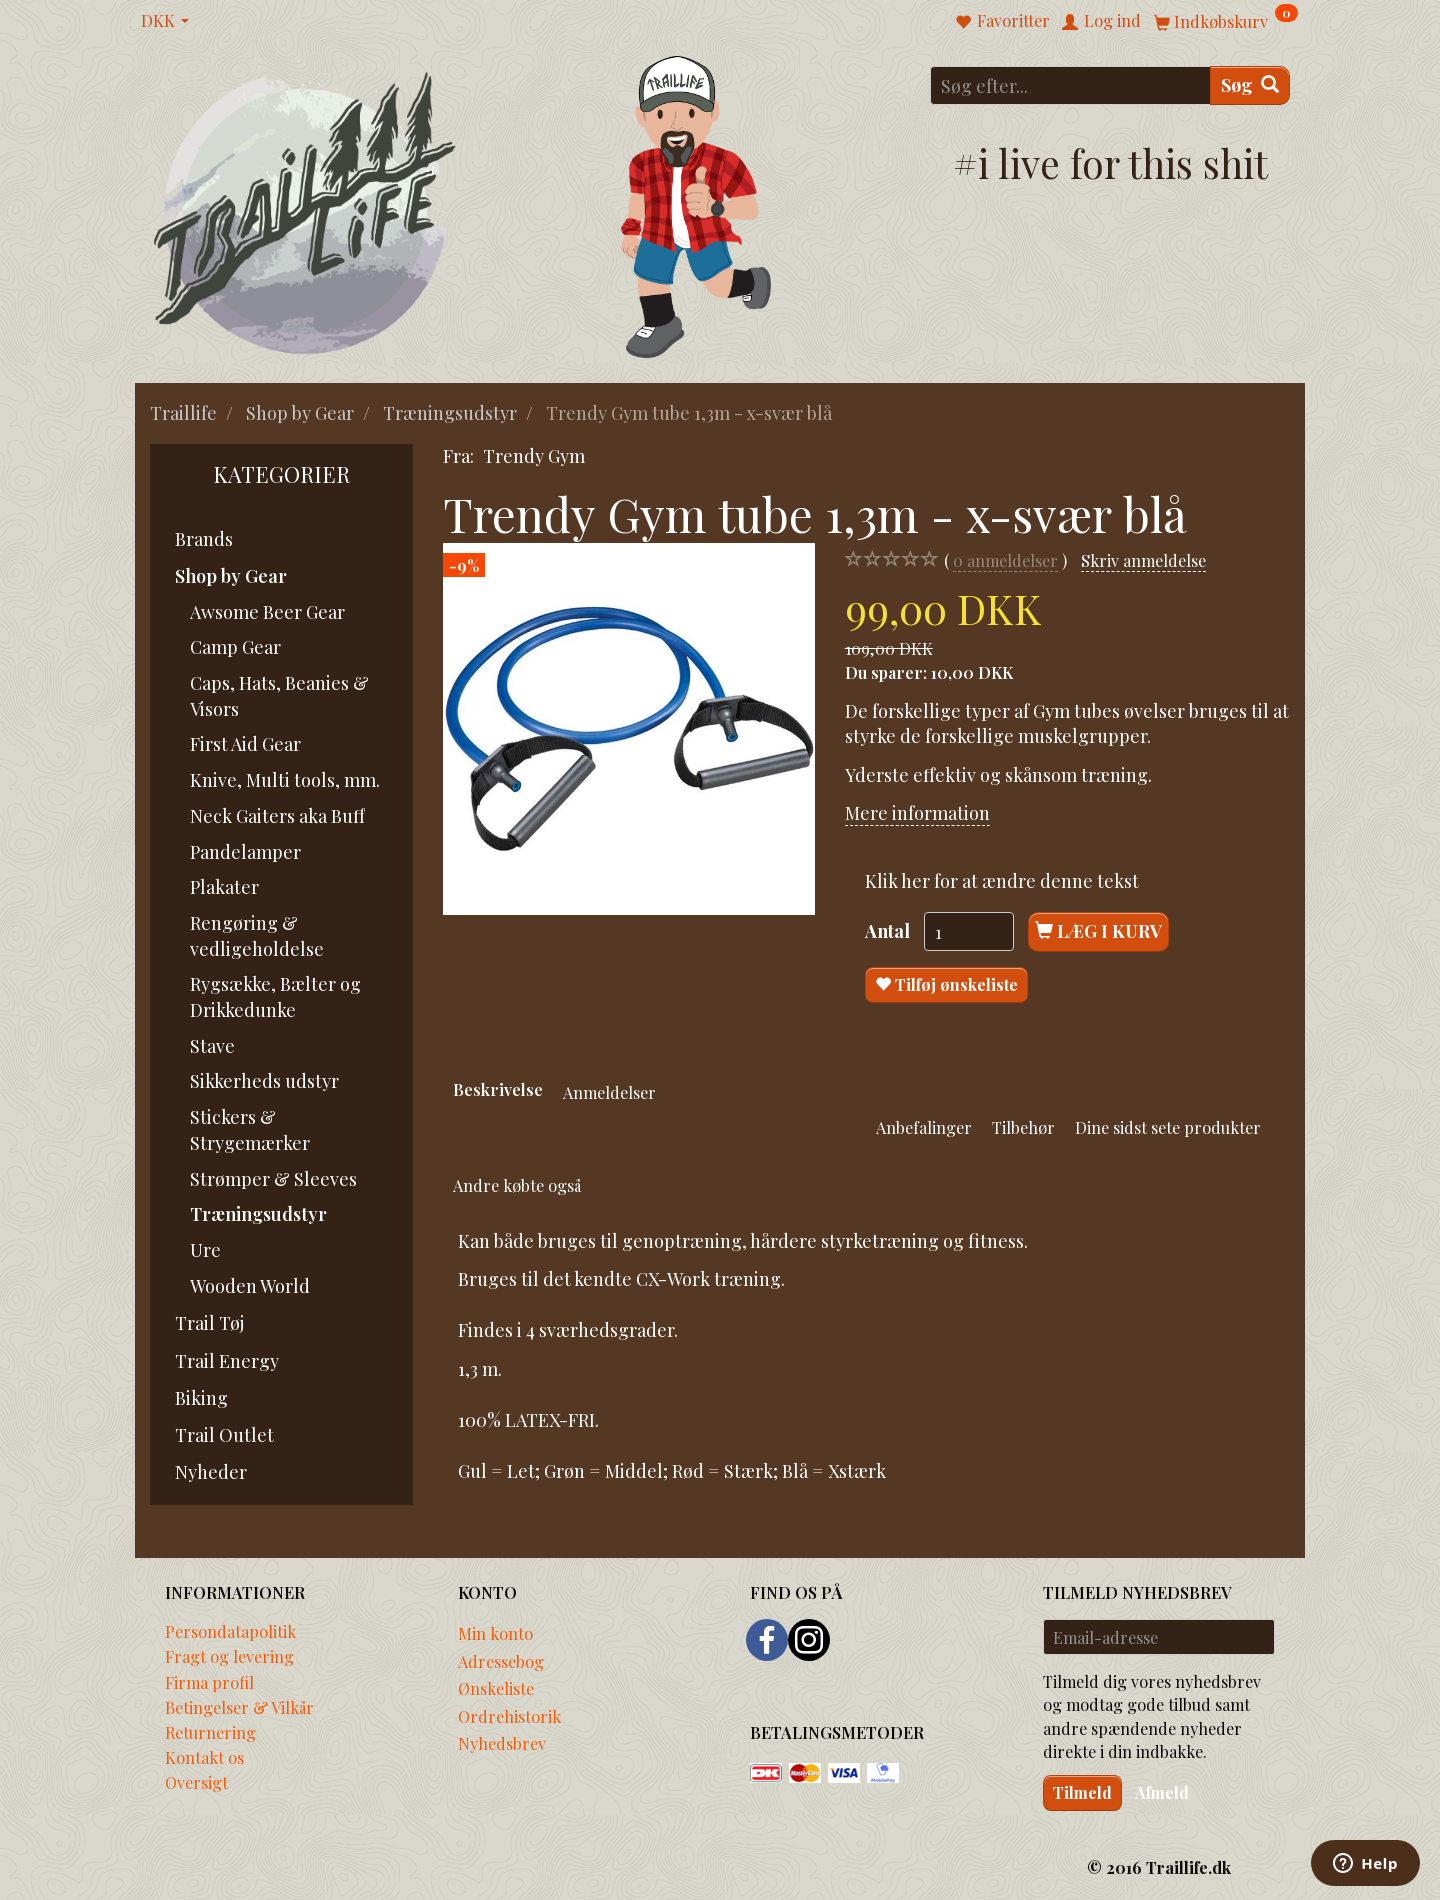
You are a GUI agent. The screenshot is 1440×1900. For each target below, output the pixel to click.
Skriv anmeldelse (1143, 560)
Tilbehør (1023, 1127)
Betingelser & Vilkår (239, 1707)
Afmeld (1162, 1792)
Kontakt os (204, 1757)
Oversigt (196, 1782)
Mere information (917, 813)
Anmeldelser (609, 1092)
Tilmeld (1082, 1792)
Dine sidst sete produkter (1168, 1127)
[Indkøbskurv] (1226, 20)
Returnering (210, 1732)
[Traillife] (305, 211)
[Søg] (1250, 85)
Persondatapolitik (230, 1631)
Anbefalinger (924, 1127)
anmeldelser (1005, 560)
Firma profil (209, 1682)
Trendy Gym (534, 456)
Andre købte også (517, 1185)
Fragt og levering (229, 1656)
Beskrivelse (498, 1089)
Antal (889, 931)
